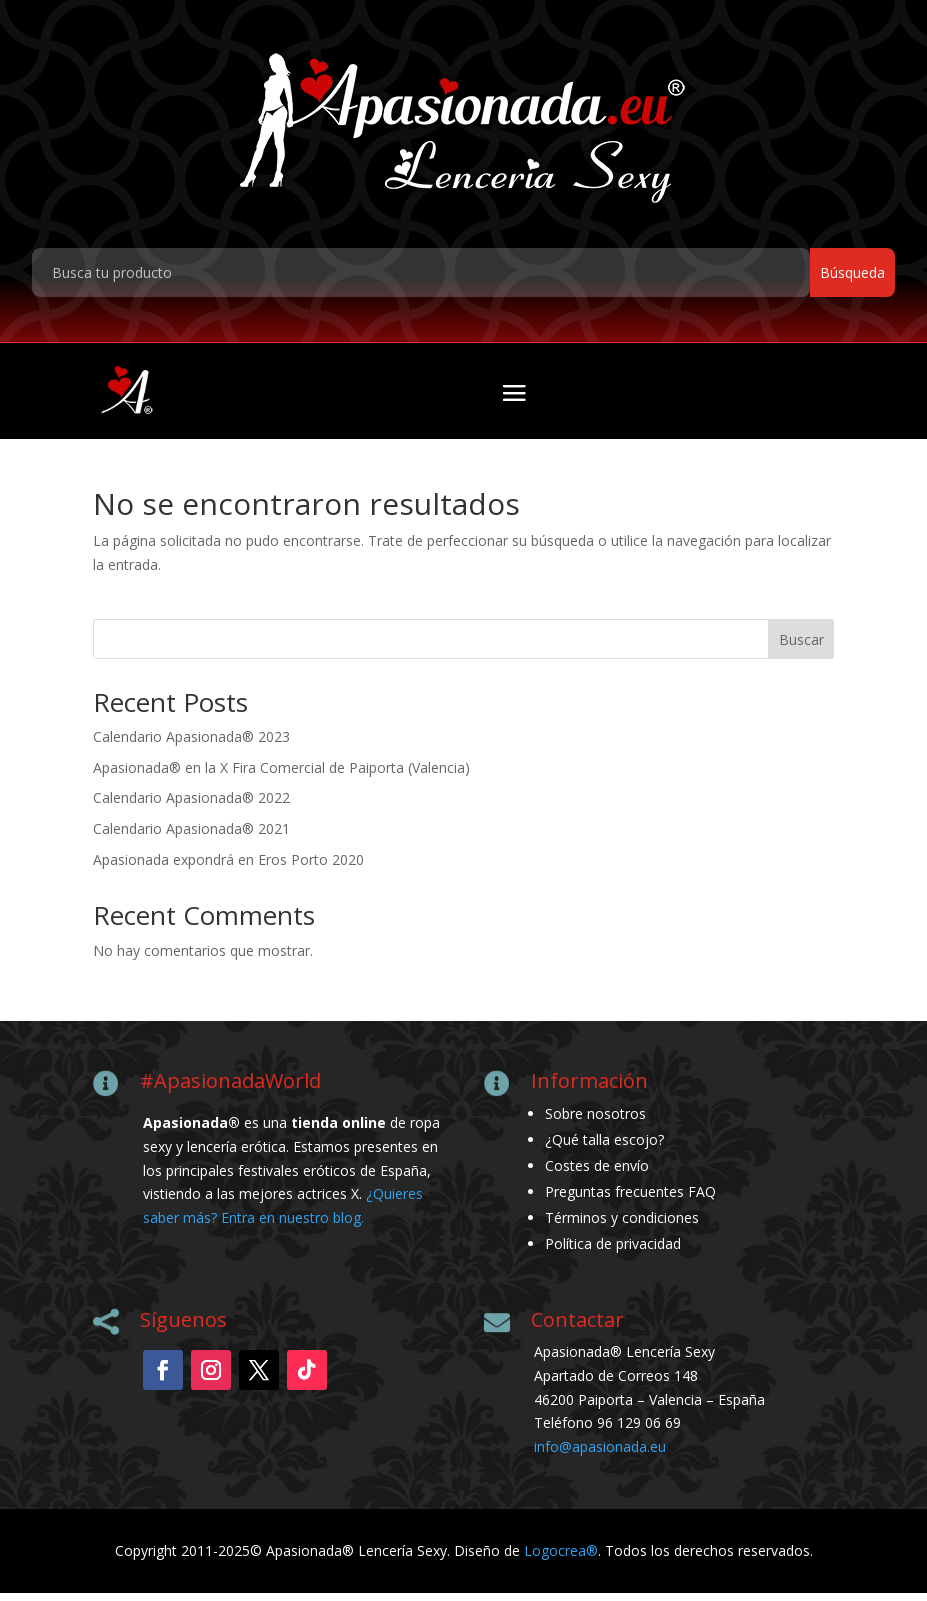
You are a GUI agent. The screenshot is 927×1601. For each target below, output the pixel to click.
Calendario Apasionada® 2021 (191, 836)
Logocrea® (561, 1558)
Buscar (801, 646)
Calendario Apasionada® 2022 (191, 805)
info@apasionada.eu (600, 1454)
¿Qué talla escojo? (604, 1147)
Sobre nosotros (595, 1121)
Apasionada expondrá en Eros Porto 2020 (228, 867)
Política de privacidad (613, 1251)
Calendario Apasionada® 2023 (191, 744)
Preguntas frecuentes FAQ (630, 1199)
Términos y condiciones (622, 1225)
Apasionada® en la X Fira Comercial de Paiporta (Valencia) (281, 774)
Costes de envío (597, 1173)
